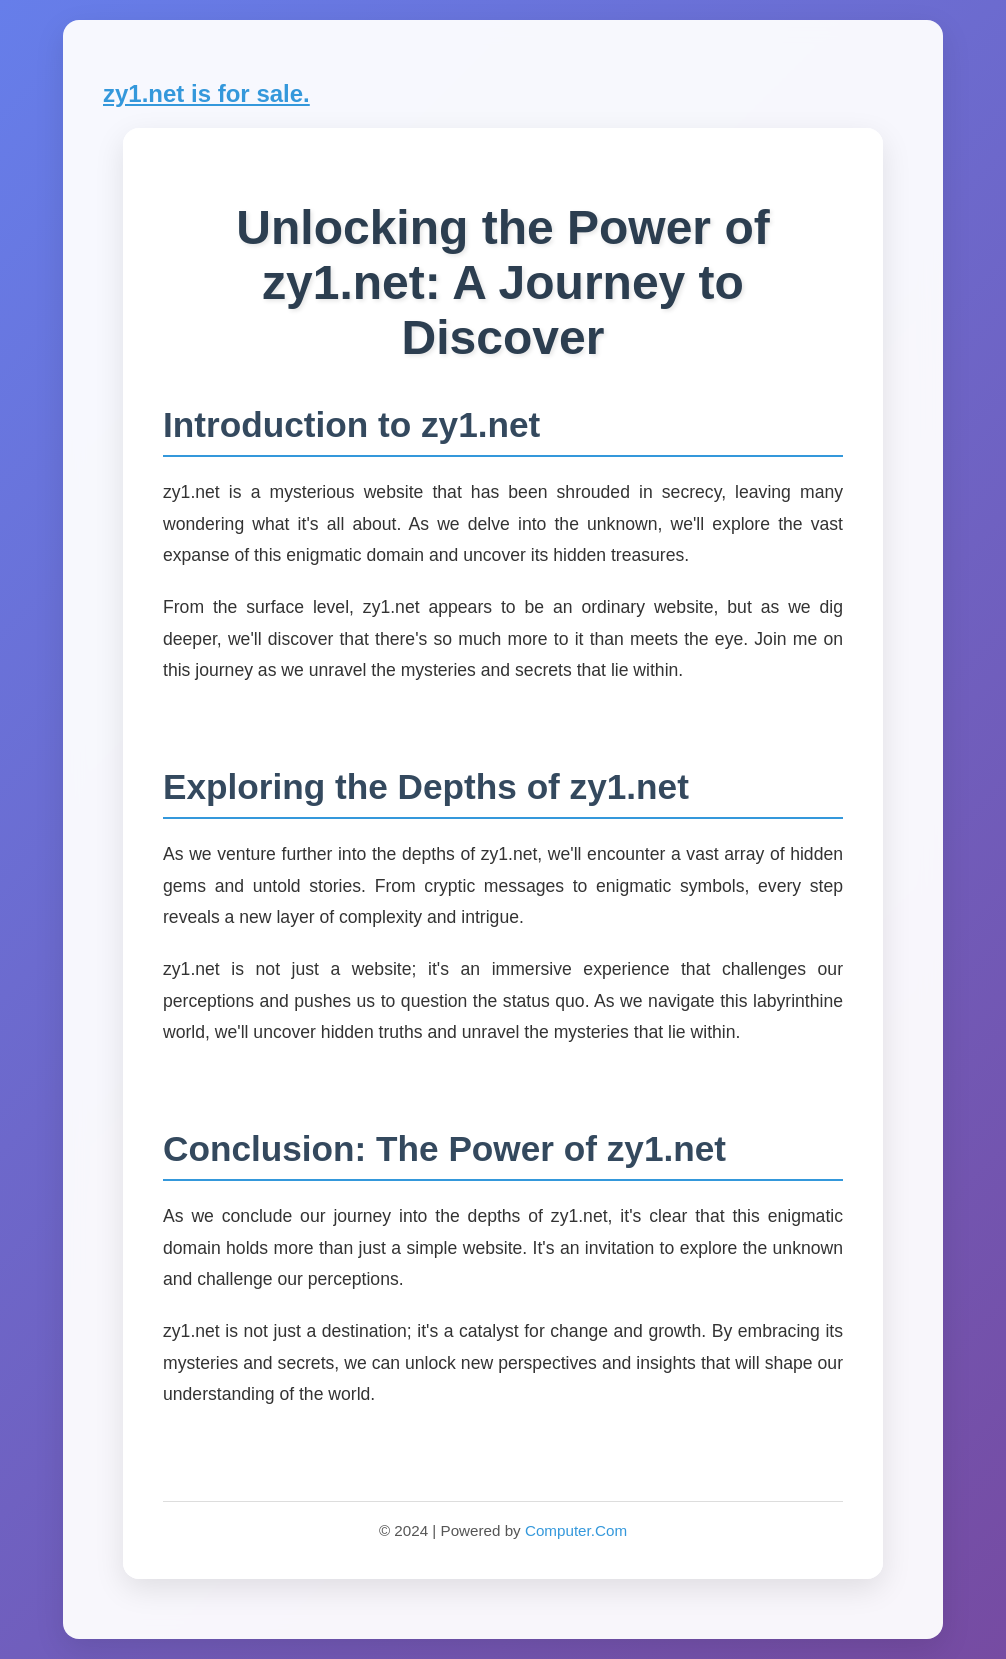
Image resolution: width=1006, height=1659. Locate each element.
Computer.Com (576, 1530)
